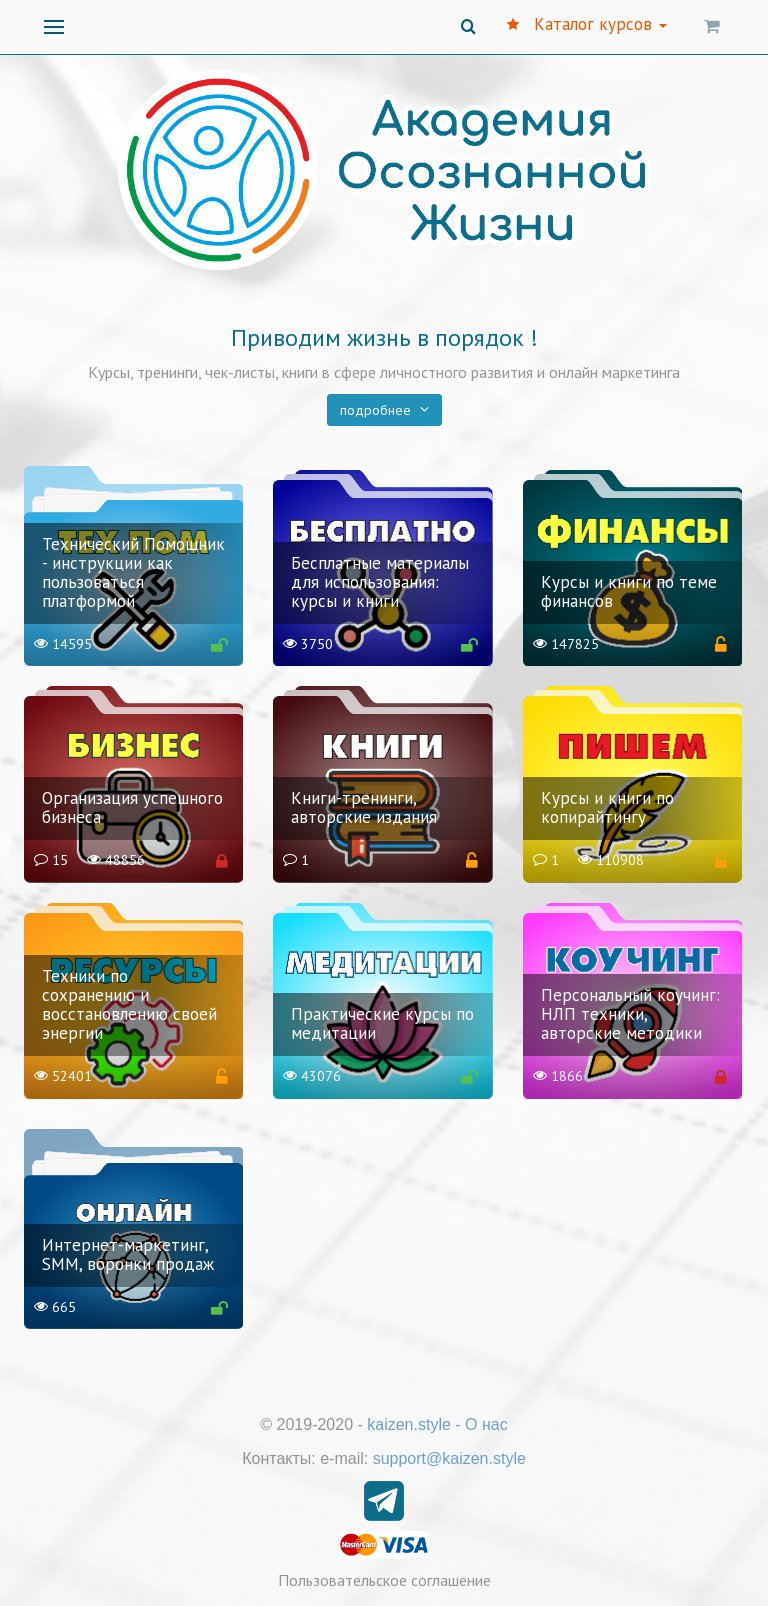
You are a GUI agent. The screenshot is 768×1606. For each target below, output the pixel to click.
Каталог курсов (587, 24)
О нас (486, 1424)
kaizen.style (409, 1424)
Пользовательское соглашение (384, 1580)
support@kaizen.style (449, 1458)
